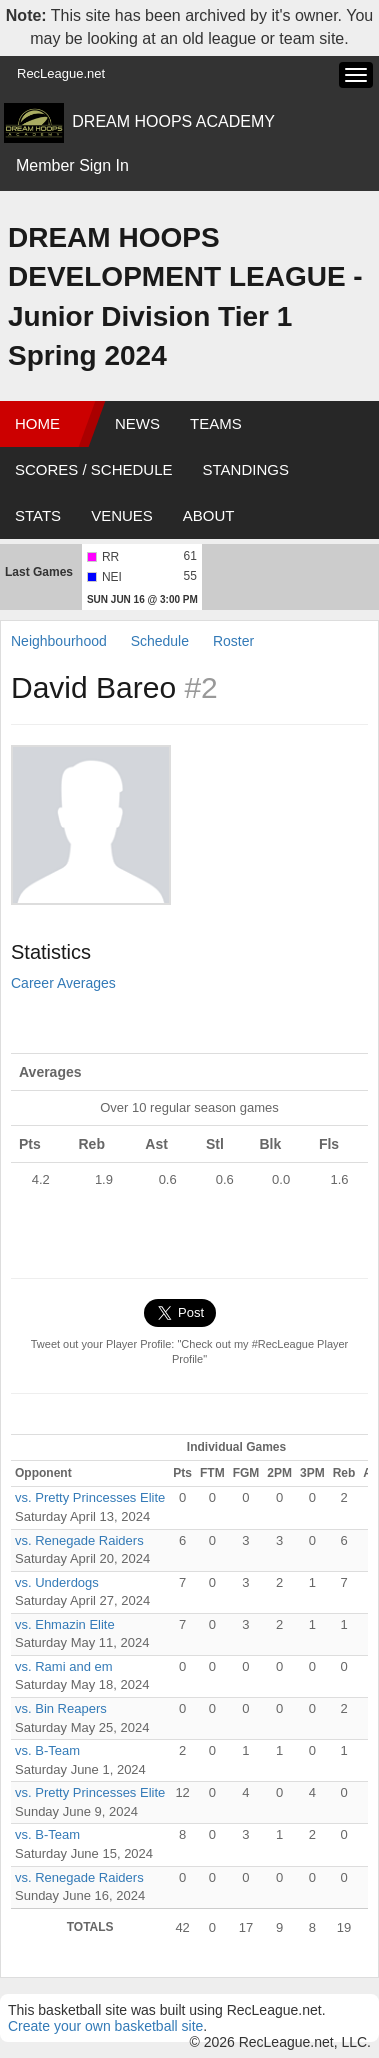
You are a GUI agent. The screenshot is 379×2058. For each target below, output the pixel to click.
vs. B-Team (47, 1750)
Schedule (160, 641)
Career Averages (63, 983)
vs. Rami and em (64, 1666)
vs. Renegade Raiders (79, 1540)
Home (37, 423)
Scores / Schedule (94, 469)
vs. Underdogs (57, 1582)
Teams (216, 423)
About (209, 515)
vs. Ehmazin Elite (65, 1624)
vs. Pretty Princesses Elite (90, 1497)
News (137, 423)
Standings (246, 469)
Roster (233, 641)
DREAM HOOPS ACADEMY (173, 121)
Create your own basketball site (105, 2026)
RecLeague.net (61, 73)
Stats (38, 515)
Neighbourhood (59, 641)
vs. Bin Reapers (61, 1708)
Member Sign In (72, 165)
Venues (122, 515)
